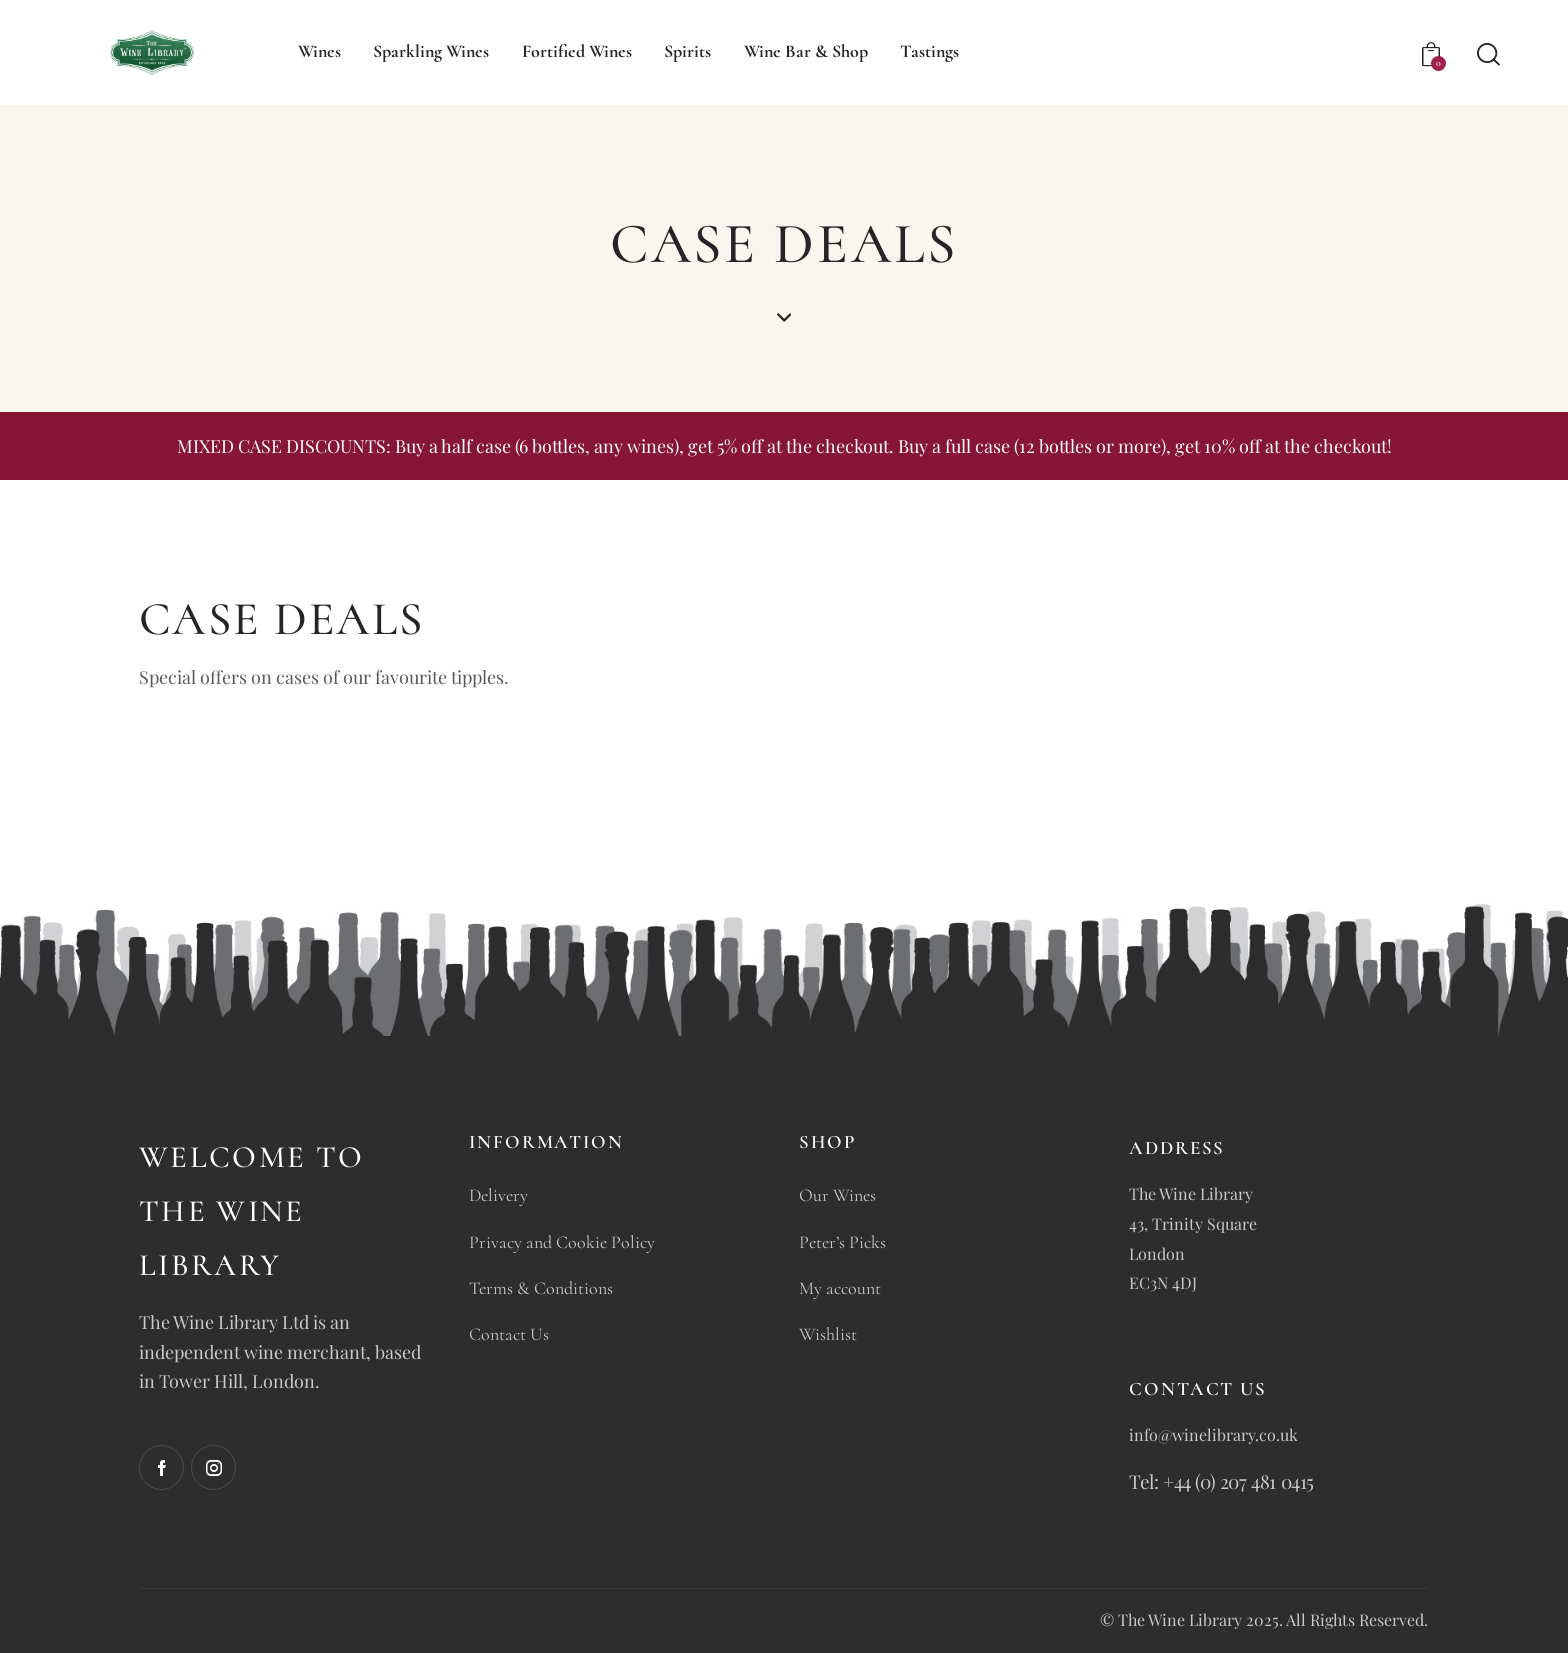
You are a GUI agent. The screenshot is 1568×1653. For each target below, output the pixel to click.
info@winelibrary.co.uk (1213, 1434)
